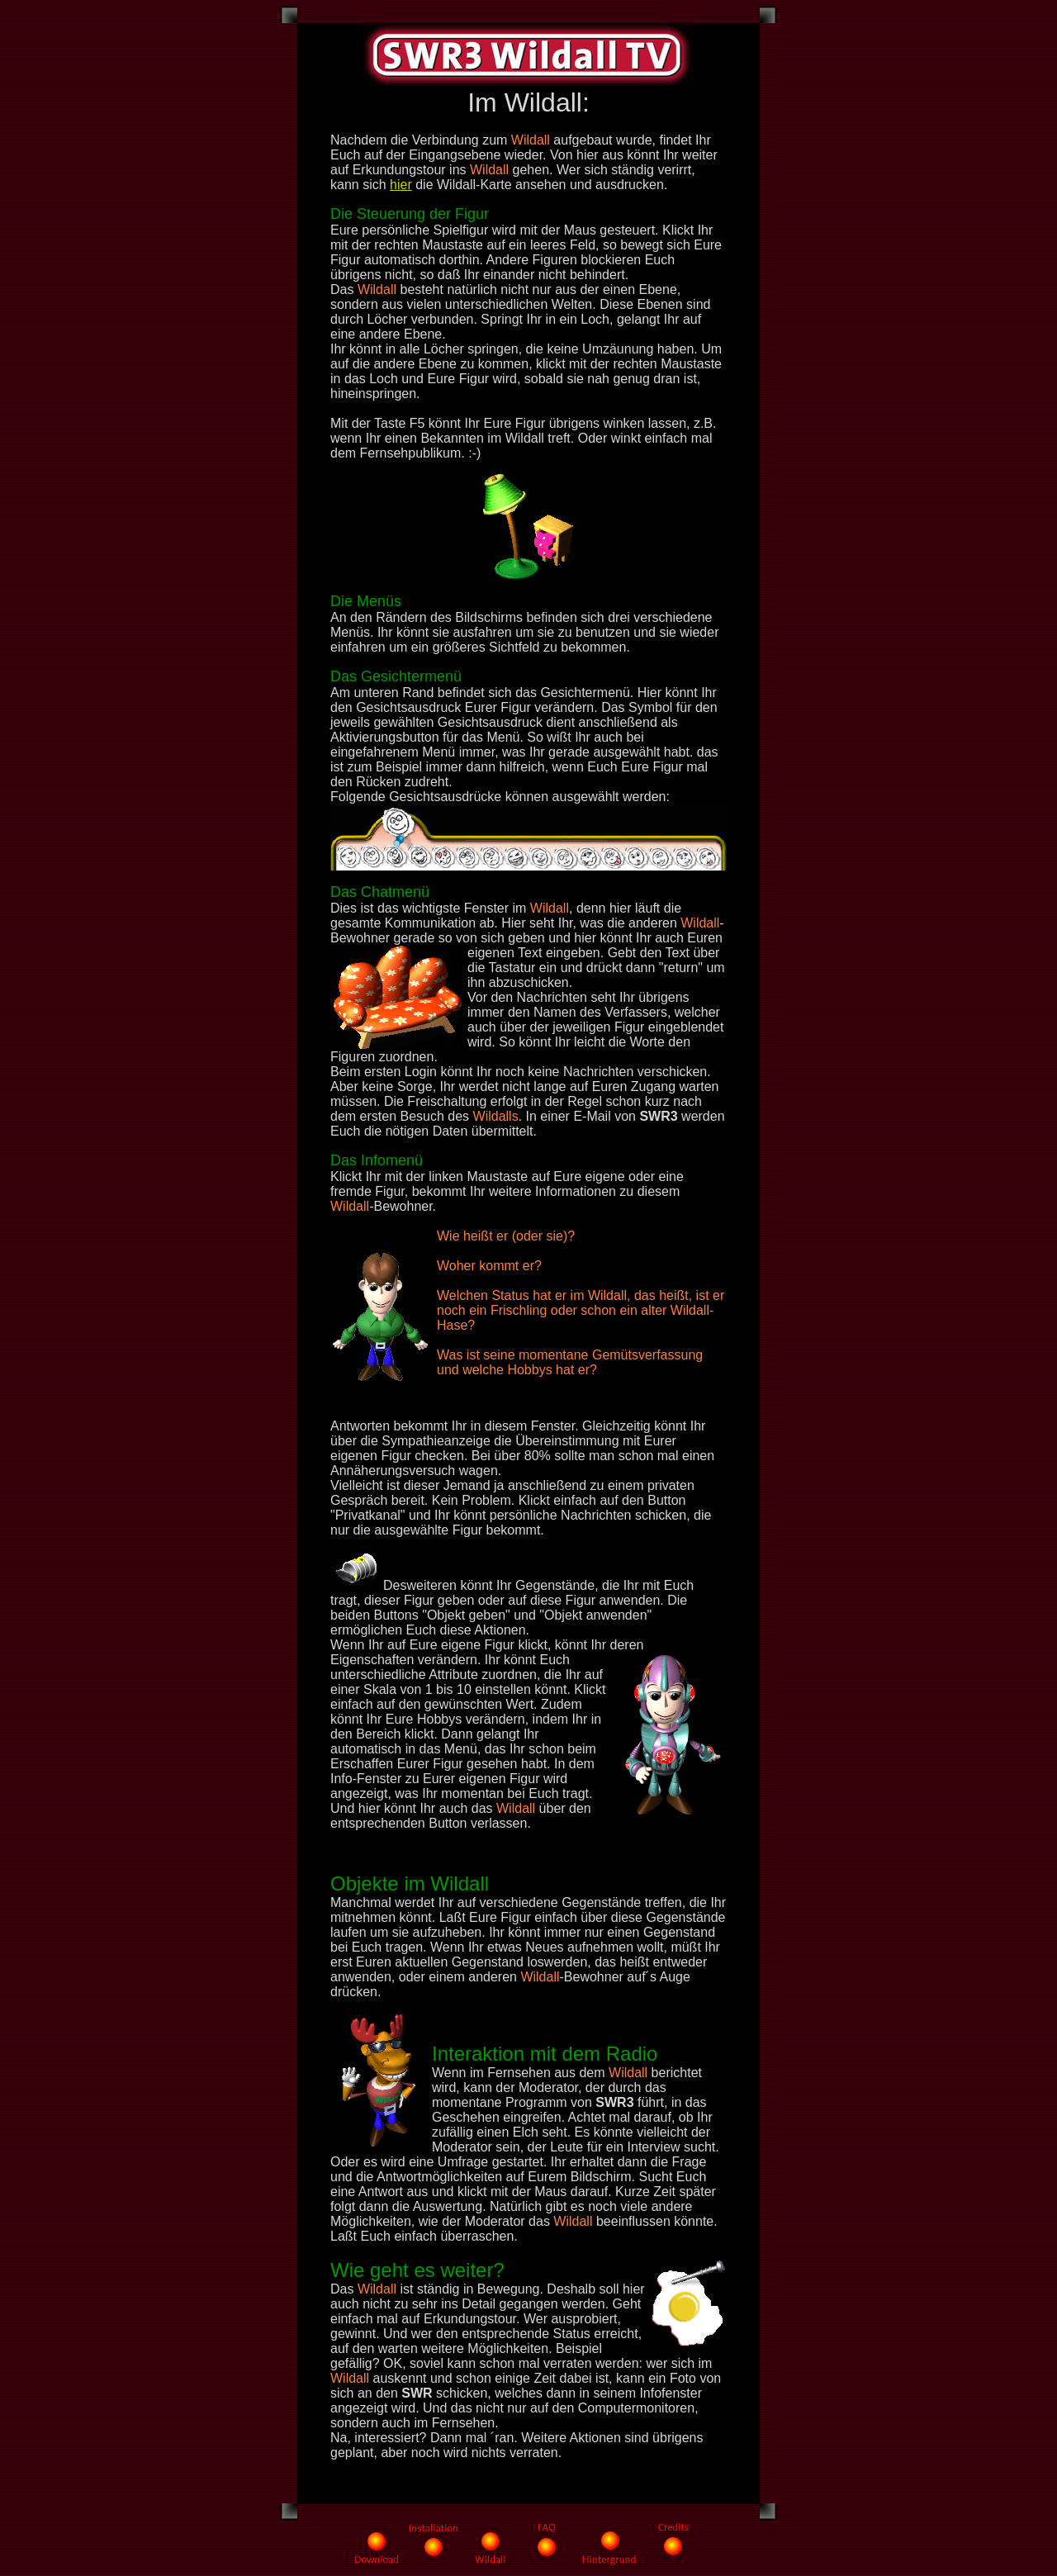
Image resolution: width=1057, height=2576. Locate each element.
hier (401, 185)
